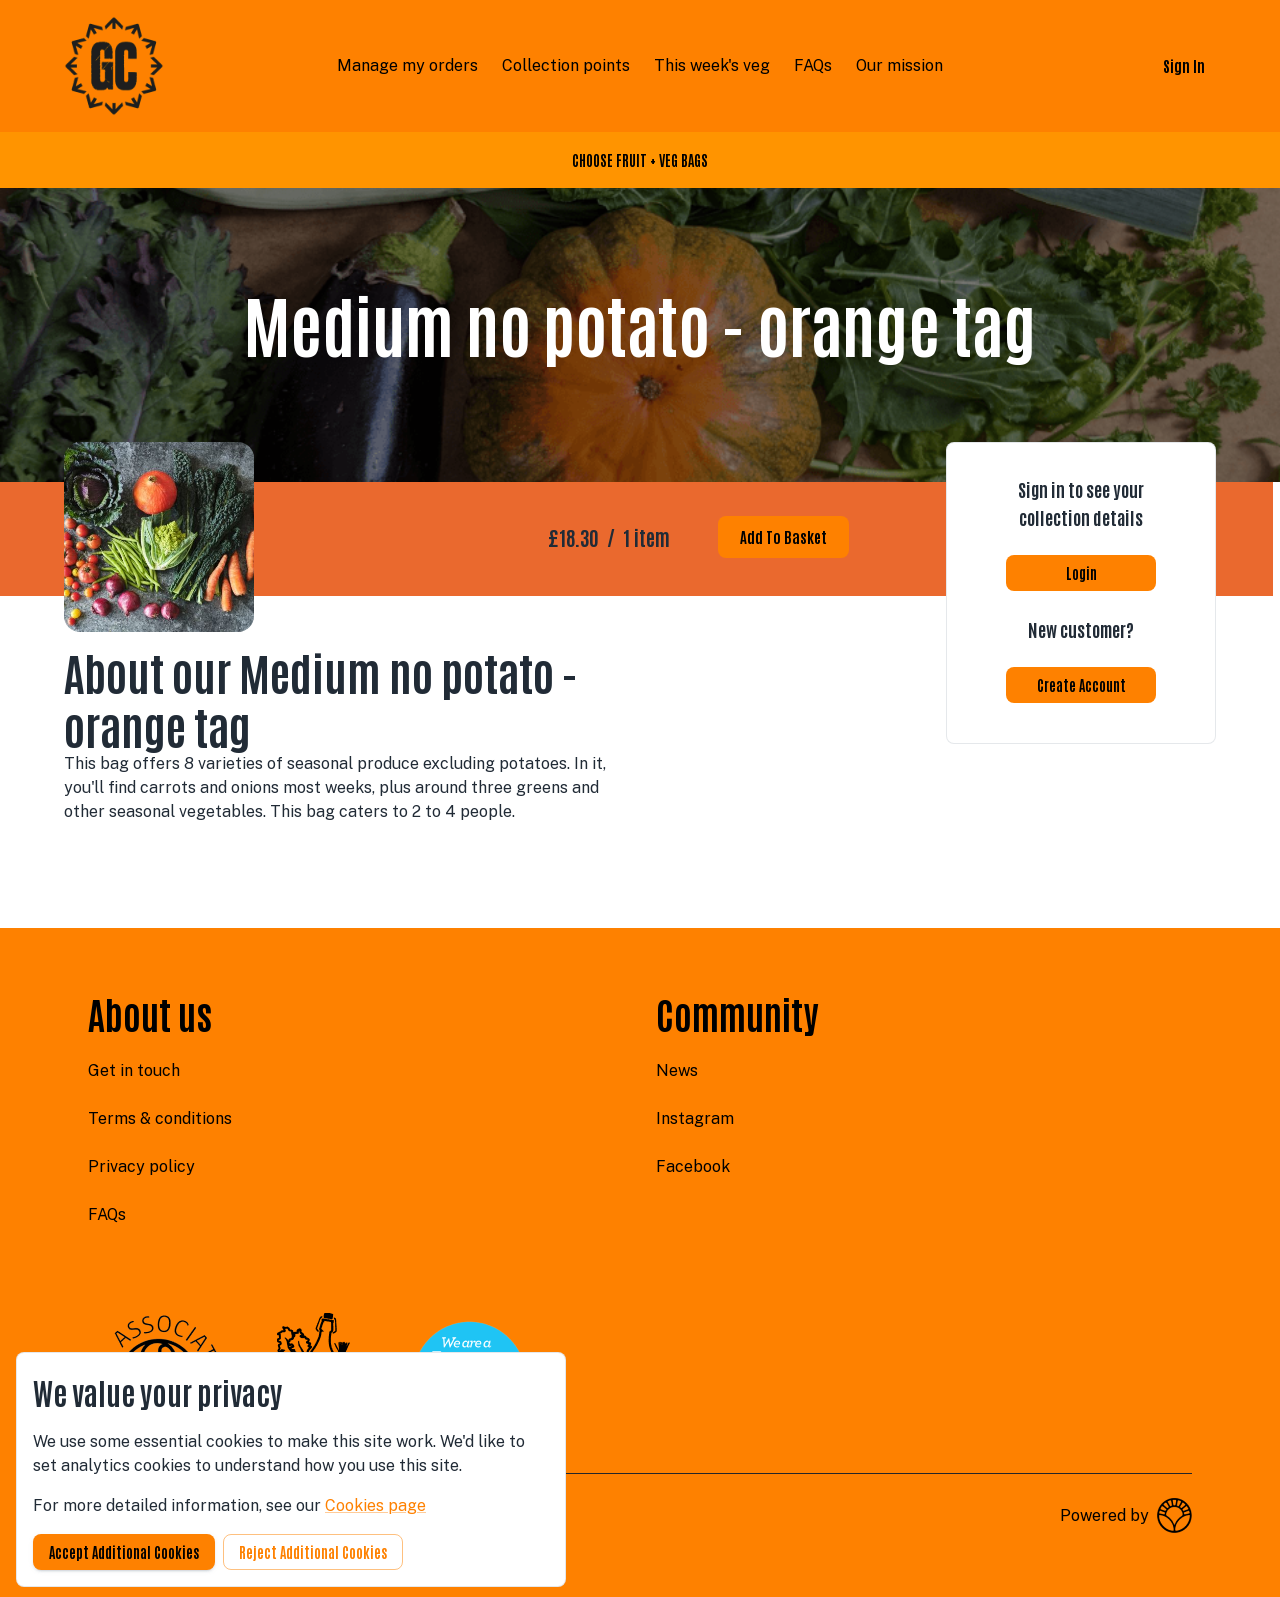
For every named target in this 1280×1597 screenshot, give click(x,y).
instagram (695, 1118)
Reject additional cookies (313, 1552)
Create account (1081, 685)
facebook (693, 1166)
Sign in (1184, 65)
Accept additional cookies (124, 1552)
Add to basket (783, 536)
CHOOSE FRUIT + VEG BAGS (640, 160)
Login (1081, 573)
